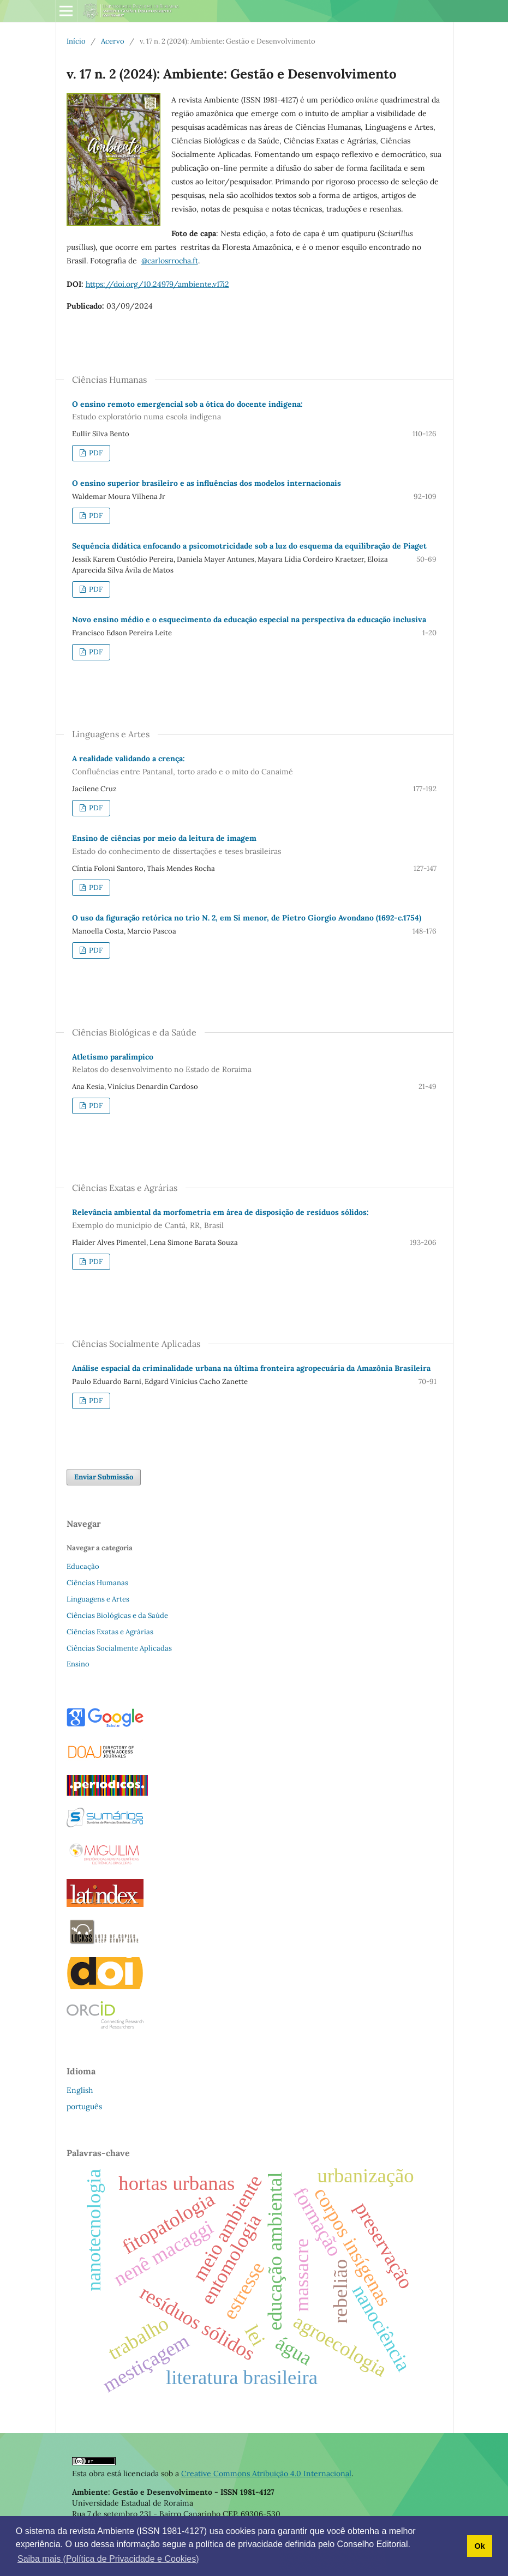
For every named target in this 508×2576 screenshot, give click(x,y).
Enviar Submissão (103, 1477)
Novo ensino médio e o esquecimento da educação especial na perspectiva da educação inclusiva (249, 619)
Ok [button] (479, 2546)
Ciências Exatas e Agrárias (110, 1631)
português (84, 2106)
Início (76, 41)
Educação (83, 1566)
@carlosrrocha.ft (169, 261)
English (80, 2090)
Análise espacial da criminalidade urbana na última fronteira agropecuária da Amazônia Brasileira (251, 1368)
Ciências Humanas (97, 1582)
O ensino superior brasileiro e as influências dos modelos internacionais (206, 483)
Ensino (78, 1664)
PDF (95, 453)
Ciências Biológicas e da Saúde (117, 1615)
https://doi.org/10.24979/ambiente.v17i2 (157, 284)
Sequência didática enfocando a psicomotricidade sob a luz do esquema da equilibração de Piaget (249, 546)
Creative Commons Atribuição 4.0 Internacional (266, 2473)
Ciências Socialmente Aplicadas (119, 1648)
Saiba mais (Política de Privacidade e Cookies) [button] (108, 2558)
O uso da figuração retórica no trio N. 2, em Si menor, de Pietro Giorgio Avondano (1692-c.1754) (246, 918)
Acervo (112, 41)
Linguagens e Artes (98, 1599)
